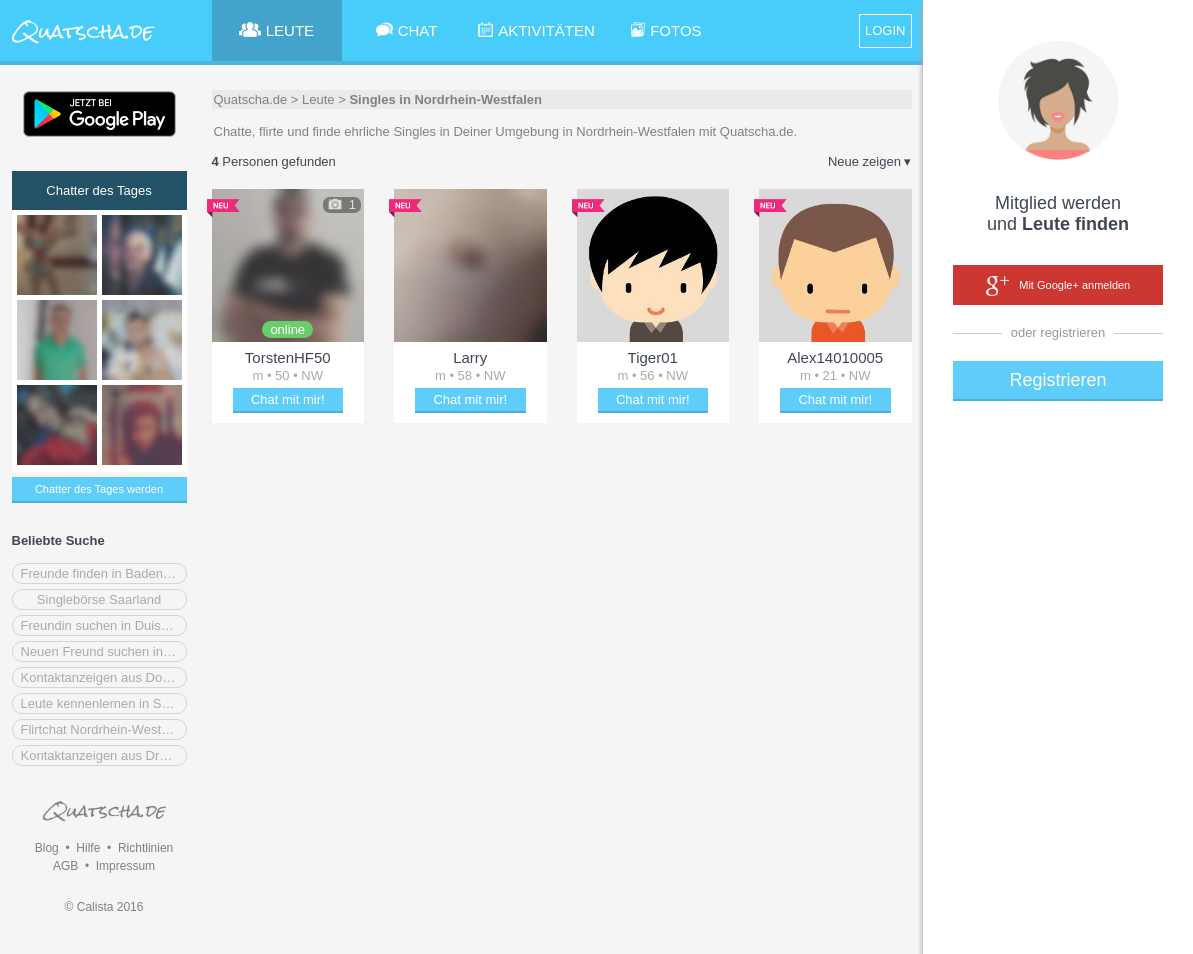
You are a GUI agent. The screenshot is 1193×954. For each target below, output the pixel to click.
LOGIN (885, 30)
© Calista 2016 (104, 907)
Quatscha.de (251, 99)
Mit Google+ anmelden (1058, 286)
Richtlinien (145, 848)
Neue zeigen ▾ (870, 161)
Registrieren (1057, 380)
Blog (47, 848)
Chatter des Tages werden (99, 489)
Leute (318, 99)
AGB (65, 866)
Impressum (125, 866)
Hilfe (88, 848)
